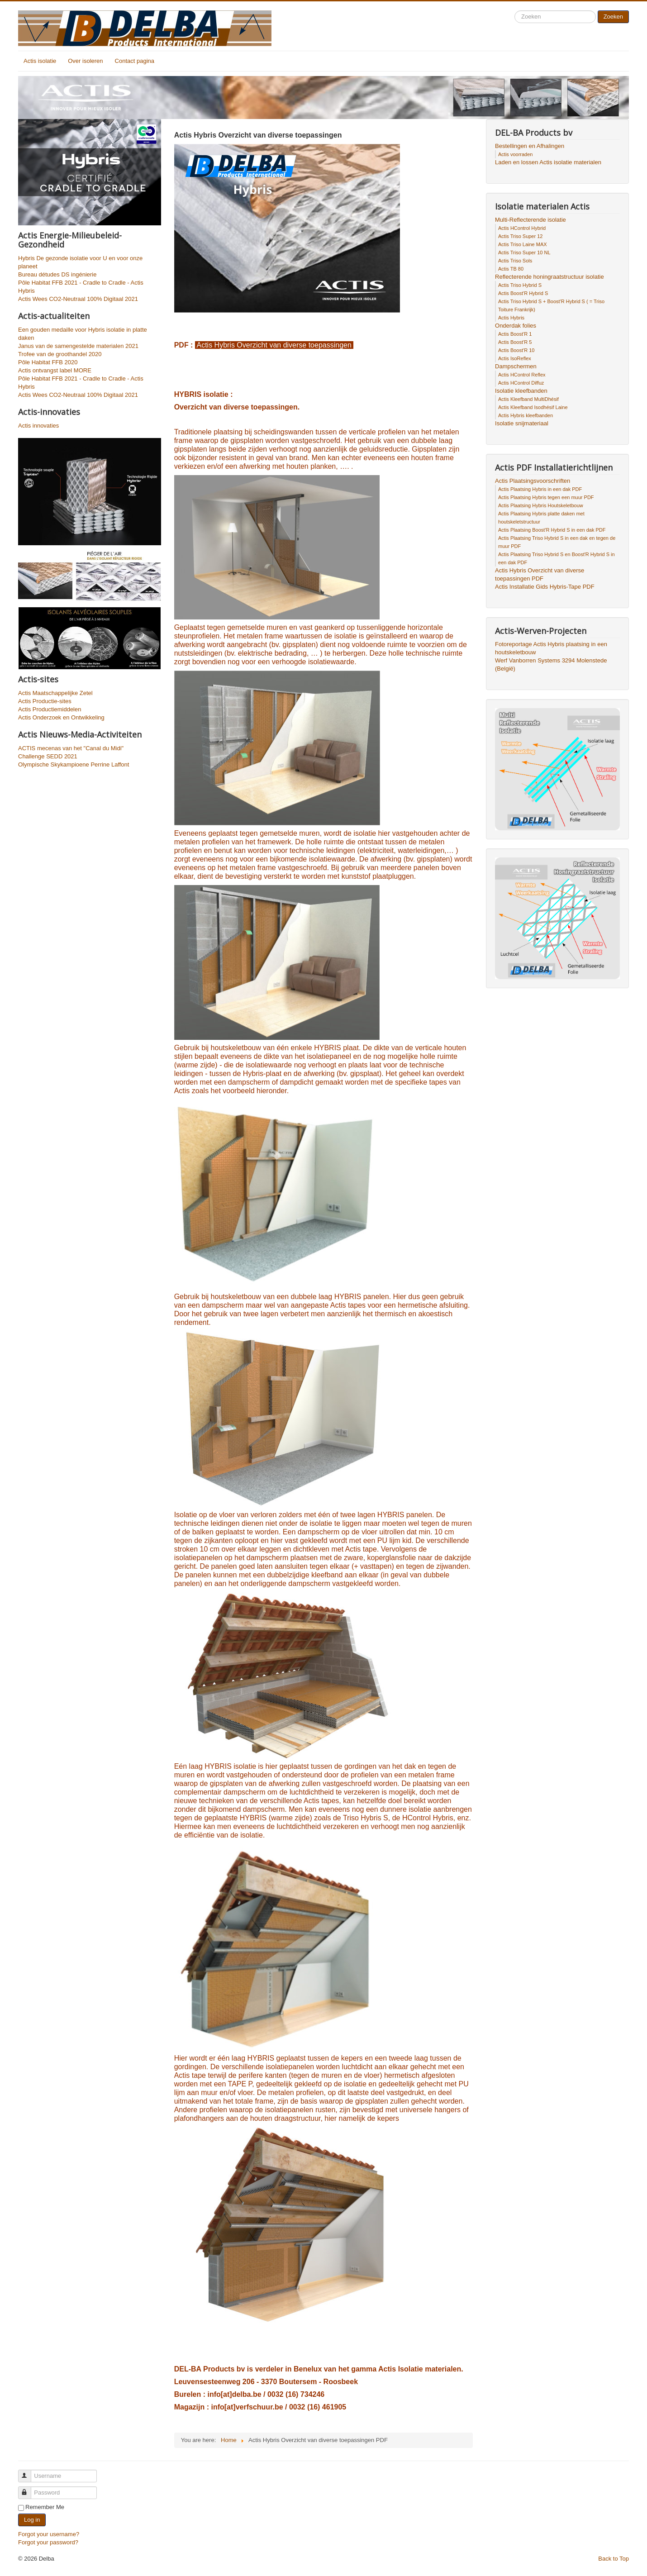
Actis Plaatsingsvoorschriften (532, 480)
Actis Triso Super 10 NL (524, 252)
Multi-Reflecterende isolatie (530, 219)
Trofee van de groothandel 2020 (60, 354)
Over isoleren (85, 60)
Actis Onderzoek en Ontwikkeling (61, 717)
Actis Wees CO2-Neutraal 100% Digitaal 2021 (78, 298)
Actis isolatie (40, 60)
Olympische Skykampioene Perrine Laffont (73, 764)
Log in (32, 2519)
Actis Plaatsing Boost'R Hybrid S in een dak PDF (551, 530)
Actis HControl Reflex (522, 374)
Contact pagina (134, 60)
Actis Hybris (511, 317)
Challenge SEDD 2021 (47, 756)
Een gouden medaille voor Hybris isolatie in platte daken (82, 333)
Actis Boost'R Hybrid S (523, 293)
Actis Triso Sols (515, 260)
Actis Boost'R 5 (515, 342)
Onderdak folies (515, 325)
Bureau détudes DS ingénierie (57, 274)
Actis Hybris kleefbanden (525, 415)
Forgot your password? (48, 2542)
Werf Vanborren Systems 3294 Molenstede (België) (551, 664)
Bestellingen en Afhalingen (529, 146)
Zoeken (613, 16)
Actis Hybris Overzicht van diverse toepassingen (274, 345)
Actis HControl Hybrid (522, 228)
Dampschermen (516, 366)
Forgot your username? (48, 2534)
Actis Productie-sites (44, 701)
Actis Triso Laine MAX (522, 244)
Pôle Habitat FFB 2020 (48, 362)
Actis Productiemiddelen (49, 709)
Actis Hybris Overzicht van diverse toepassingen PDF (539, 574)
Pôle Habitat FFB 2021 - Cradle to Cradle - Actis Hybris (80, 286)
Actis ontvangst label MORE (54, 370)
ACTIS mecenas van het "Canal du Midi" (71, 748)
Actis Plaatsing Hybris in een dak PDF (540, 489)
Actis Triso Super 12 (520, 236)
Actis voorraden (515, 154)
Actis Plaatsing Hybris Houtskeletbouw (540, 505)
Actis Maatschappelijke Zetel (55, 693)
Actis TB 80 (510, 268)
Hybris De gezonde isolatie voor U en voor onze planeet (80, 262)
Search (514, 10)
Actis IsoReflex (514, 358)
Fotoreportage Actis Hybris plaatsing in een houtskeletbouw (551, 648)
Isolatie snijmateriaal (521, 423)
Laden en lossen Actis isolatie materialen (548, 162)
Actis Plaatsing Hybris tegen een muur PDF (546, 497)
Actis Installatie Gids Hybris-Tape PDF (545, 586)
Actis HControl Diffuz (521, 383)
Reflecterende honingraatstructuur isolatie (549, 276)
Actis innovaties (38, 425)
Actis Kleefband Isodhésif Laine (533, 407)
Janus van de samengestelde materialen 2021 (78, 346)
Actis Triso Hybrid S (520, 285)
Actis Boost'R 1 (515, 334)
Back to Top (613, 2558)
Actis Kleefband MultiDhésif (528, 399)
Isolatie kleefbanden (521, 390)
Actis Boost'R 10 (516, 350)
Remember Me (44, 2507)
